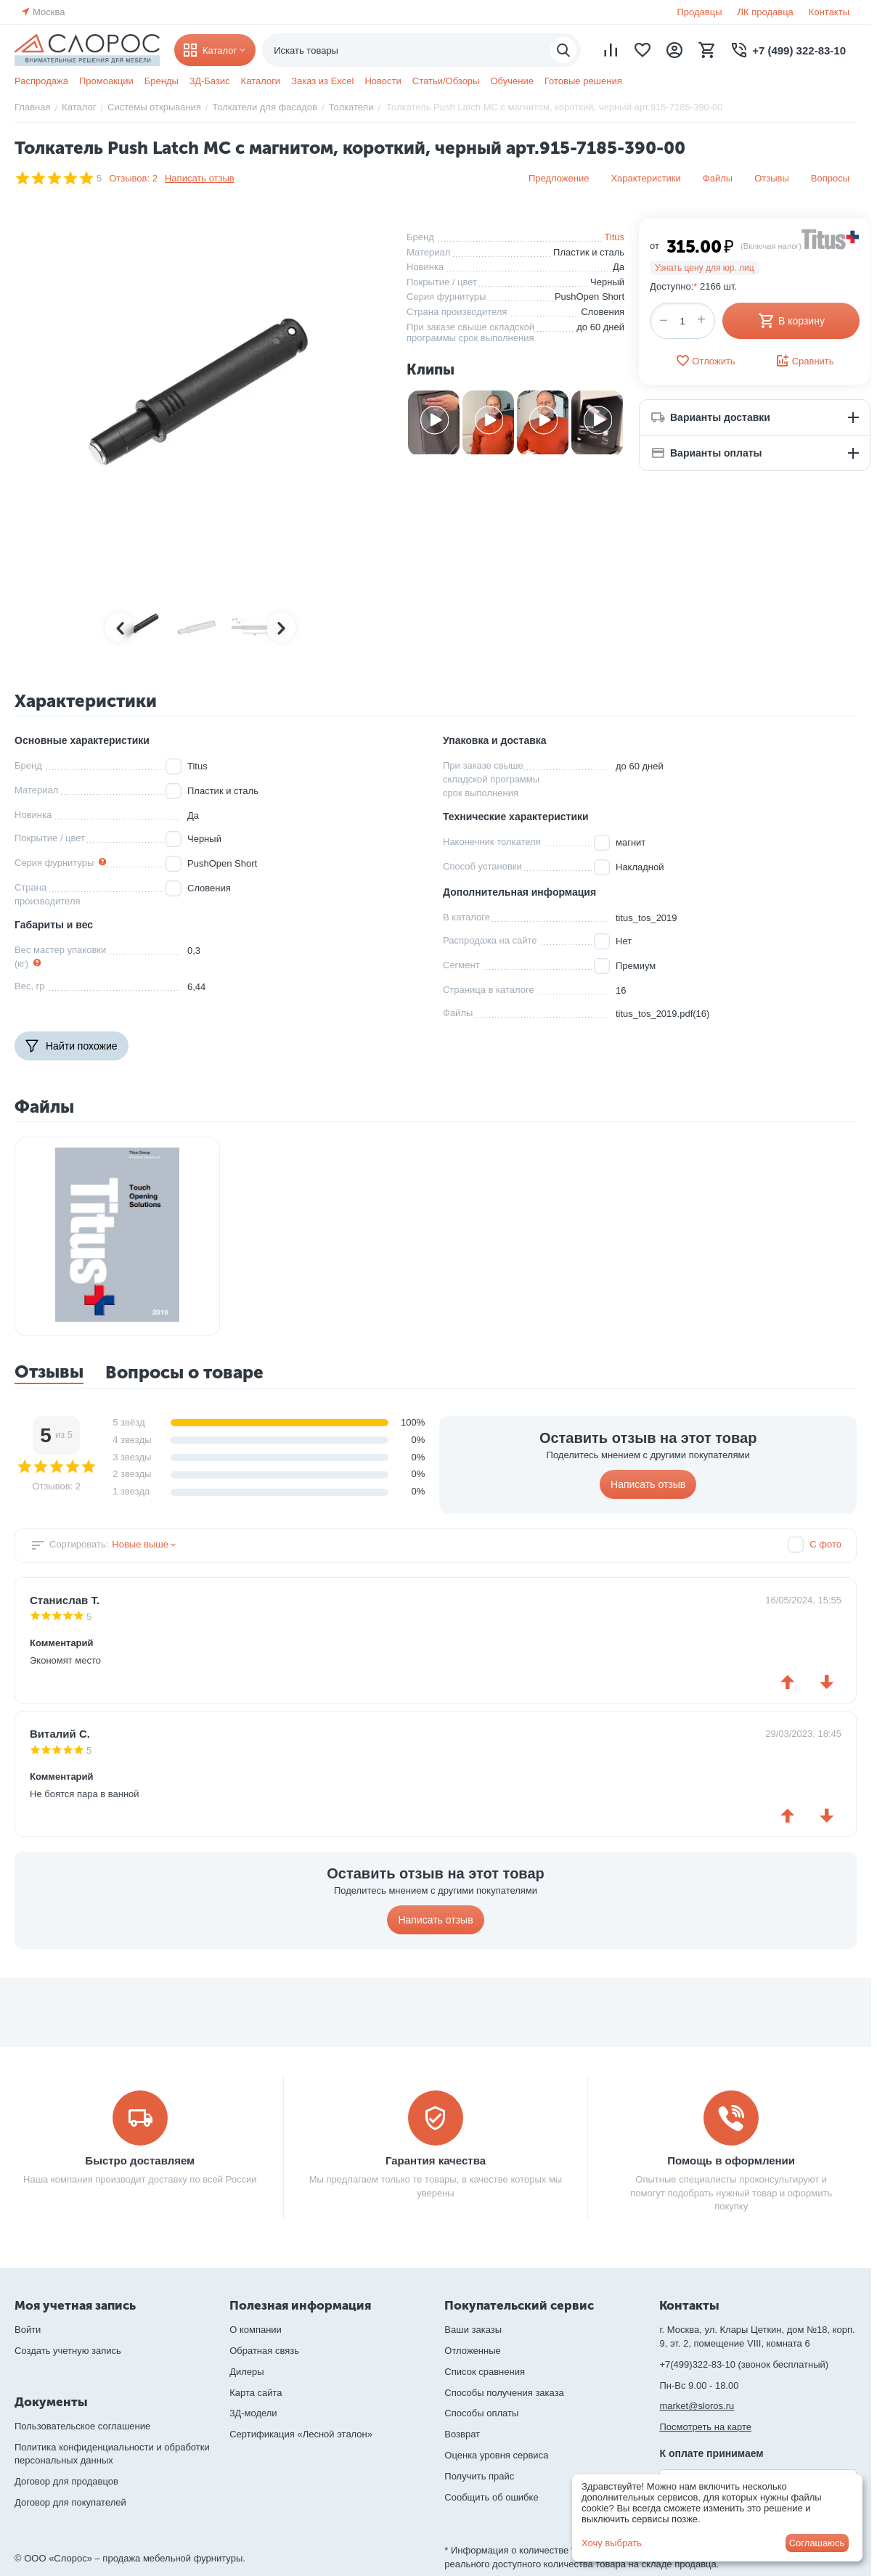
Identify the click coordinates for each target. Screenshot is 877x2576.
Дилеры (246, 2371)
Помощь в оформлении (731, 2160)
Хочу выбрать (612, 2543)
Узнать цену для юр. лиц (704, 268)
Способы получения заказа (504, 2392)
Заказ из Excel (322, 80)
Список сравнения (484, 2371)
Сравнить (804, 360)
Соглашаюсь (817, 2543)
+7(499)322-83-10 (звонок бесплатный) (743, 2364)
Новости (382, 80)
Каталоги (261, 80)
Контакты (829, 12)
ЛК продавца (766, 12)
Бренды (161, 80)
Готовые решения (583, 80)
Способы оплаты (481, 2413)
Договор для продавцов (66, 2481)
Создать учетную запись (68, 2350)
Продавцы (699, 12)
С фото (825, 1544)
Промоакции (106, 80)
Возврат (462, 2434)
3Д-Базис (209, 80)
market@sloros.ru (696, 2405)
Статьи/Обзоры (446, 80)
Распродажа (41, 80)
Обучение (511, 80)
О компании (255, 2329)
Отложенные (472, 2350)
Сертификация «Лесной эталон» (300, 2434)
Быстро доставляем (140, 2160)
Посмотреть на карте (705, 2426)
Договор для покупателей (70, 2502)
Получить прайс (479, 2476)
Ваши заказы (473, 2329)
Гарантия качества (436, 2160)
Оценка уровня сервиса (496, 2455)
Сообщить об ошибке (491, 2497)
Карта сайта (255, 2392)
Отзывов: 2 (133, 178)
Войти (28, 2329)
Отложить (705, 360)
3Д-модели (253, 2413)
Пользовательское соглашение (82, 2426)
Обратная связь (264, 2350)
